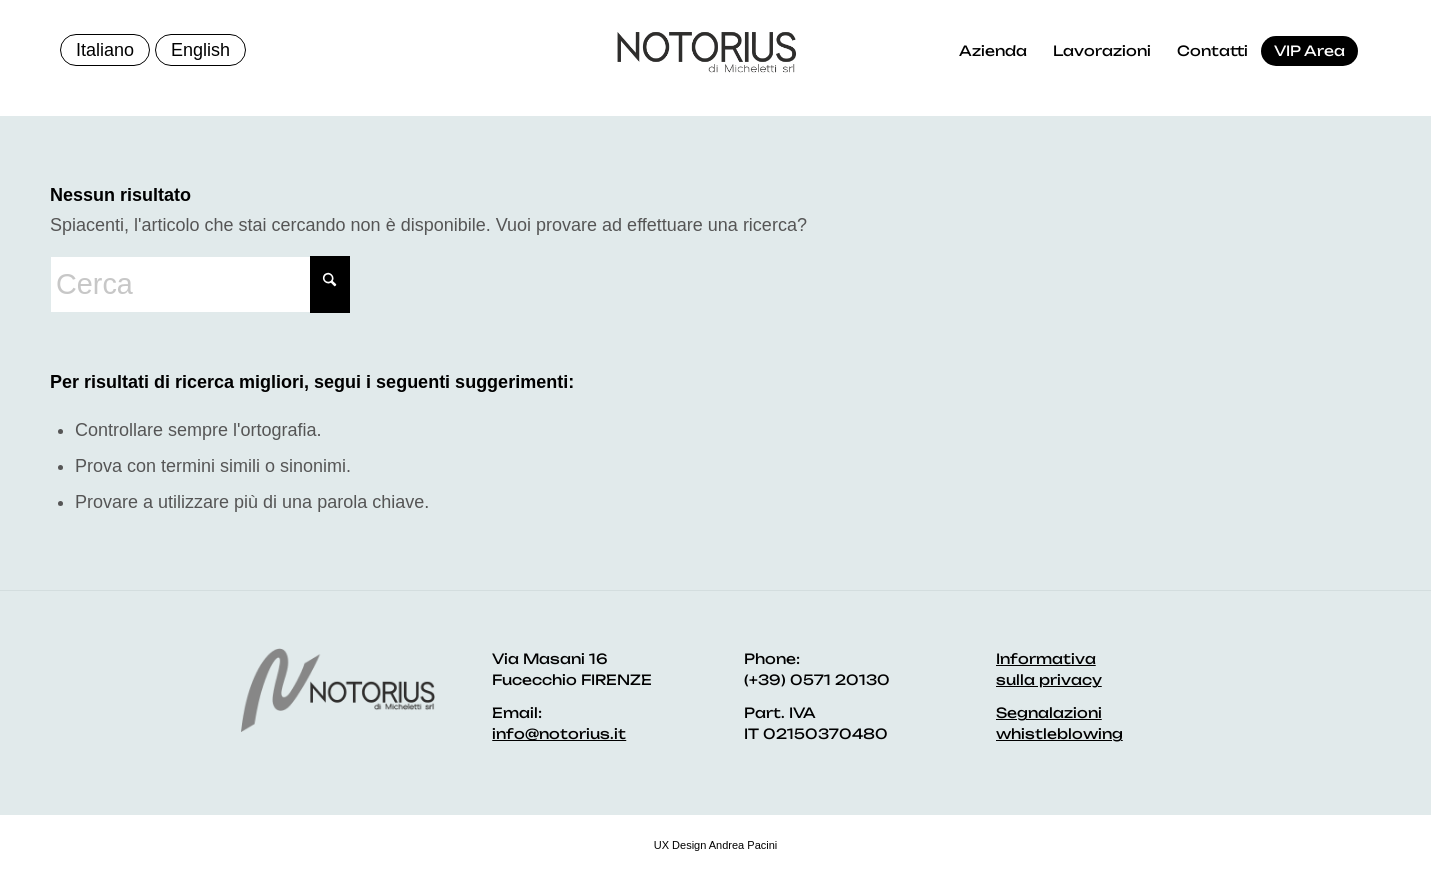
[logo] (707, 51)
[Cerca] (200, 284)
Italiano (105, 50)
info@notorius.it (559, 733)
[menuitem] (993, 51)
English (200, 50)
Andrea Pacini (743, 845)
